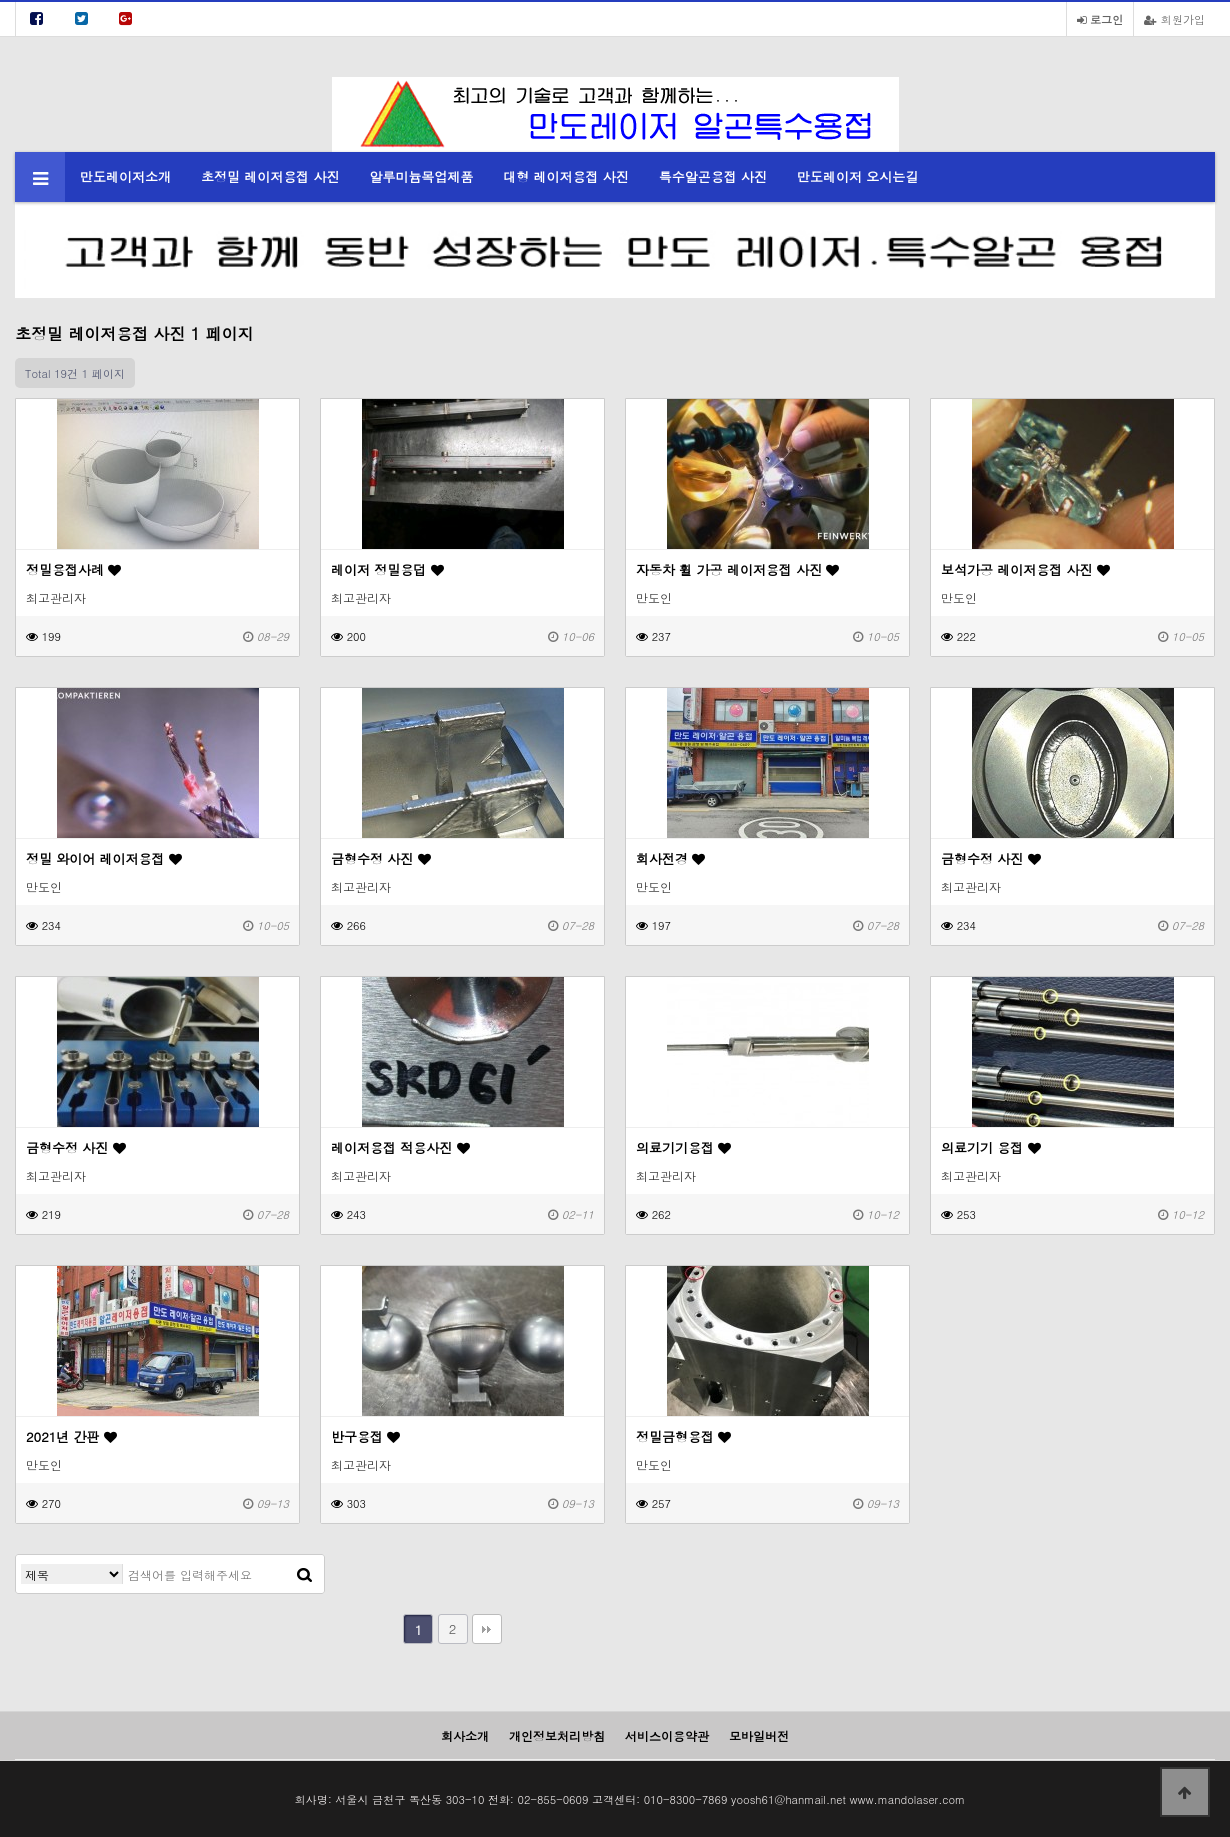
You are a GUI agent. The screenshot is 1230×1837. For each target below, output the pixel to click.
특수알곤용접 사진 (713, 176)
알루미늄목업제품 (421, 176)
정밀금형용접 (683, 1436)
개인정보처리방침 (557, 1735)
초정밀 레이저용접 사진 (270, 176)
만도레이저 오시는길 (857, 176)
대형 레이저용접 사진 (566, 176)
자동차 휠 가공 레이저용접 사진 (737, 569)
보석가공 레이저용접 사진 (1025, 569)
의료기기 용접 (991, 1147)
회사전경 (670, 858)
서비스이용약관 (667, 1735)
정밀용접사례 (73, 569)
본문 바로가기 (0, 0)
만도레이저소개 (125, 176)
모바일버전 (759, 1735)
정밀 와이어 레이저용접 (104, 858)
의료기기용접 (683, 1147)
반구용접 (365, 1436)
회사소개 (465, 1735)
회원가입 (1174, 19)
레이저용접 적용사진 (400, 1147)
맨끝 (487, 1629)
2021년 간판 (71, 1436)
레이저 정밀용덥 (387, 569)
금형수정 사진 (381, 858)
